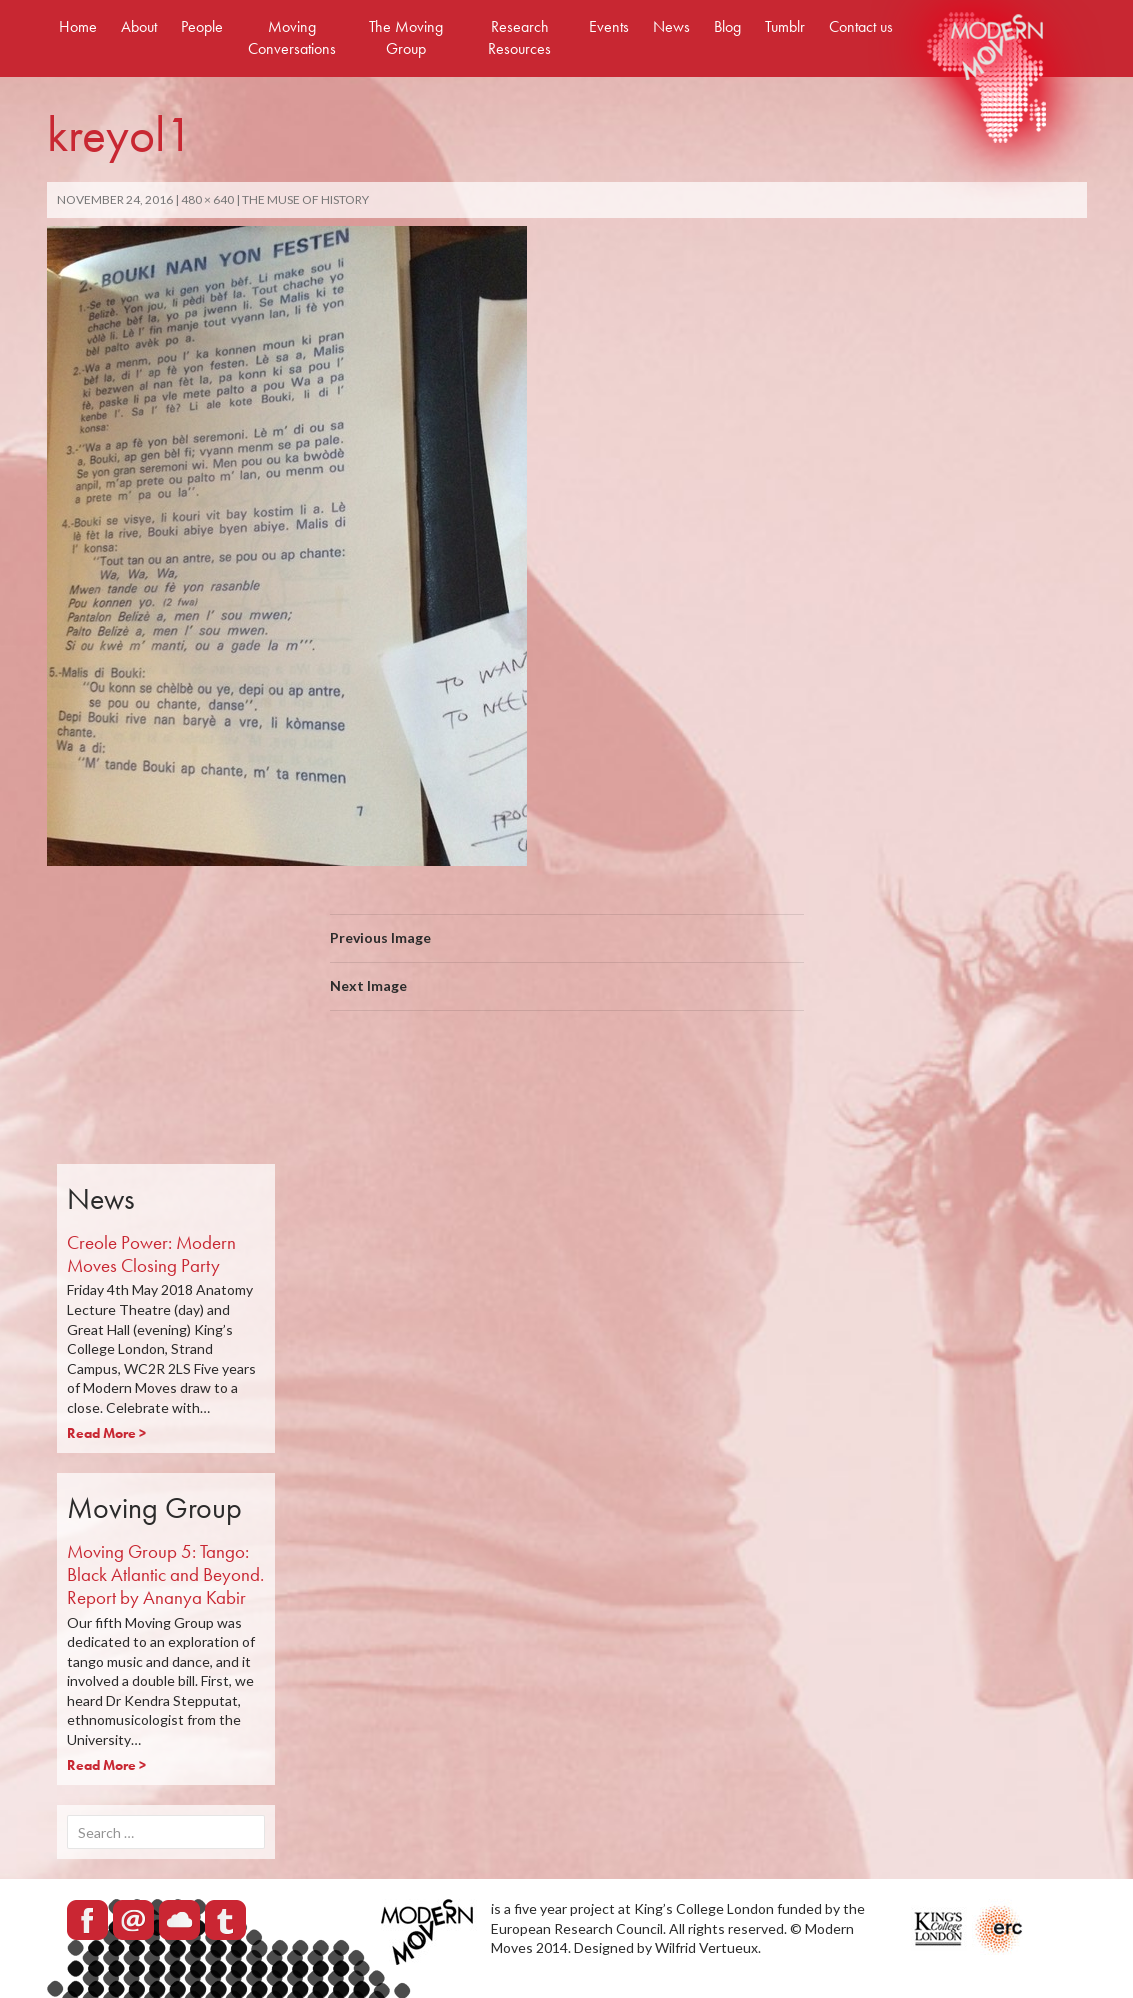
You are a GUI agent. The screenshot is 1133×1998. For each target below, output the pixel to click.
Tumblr (785, 26)
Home (78, 26)
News (671, 26)
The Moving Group (406, 37)
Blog (727, 26)
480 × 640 (207, 199)
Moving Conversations (292, 37)
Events (609, 26)
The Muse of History (305, 199)
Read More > (106, 1433)
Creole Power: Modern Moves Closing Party (151, 1254)
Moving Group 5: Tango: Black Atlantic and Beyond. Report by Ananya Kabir (165, 1574)
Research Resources (519, 37)
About (139, 26)
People (202, 26)
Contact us (861, 26)
